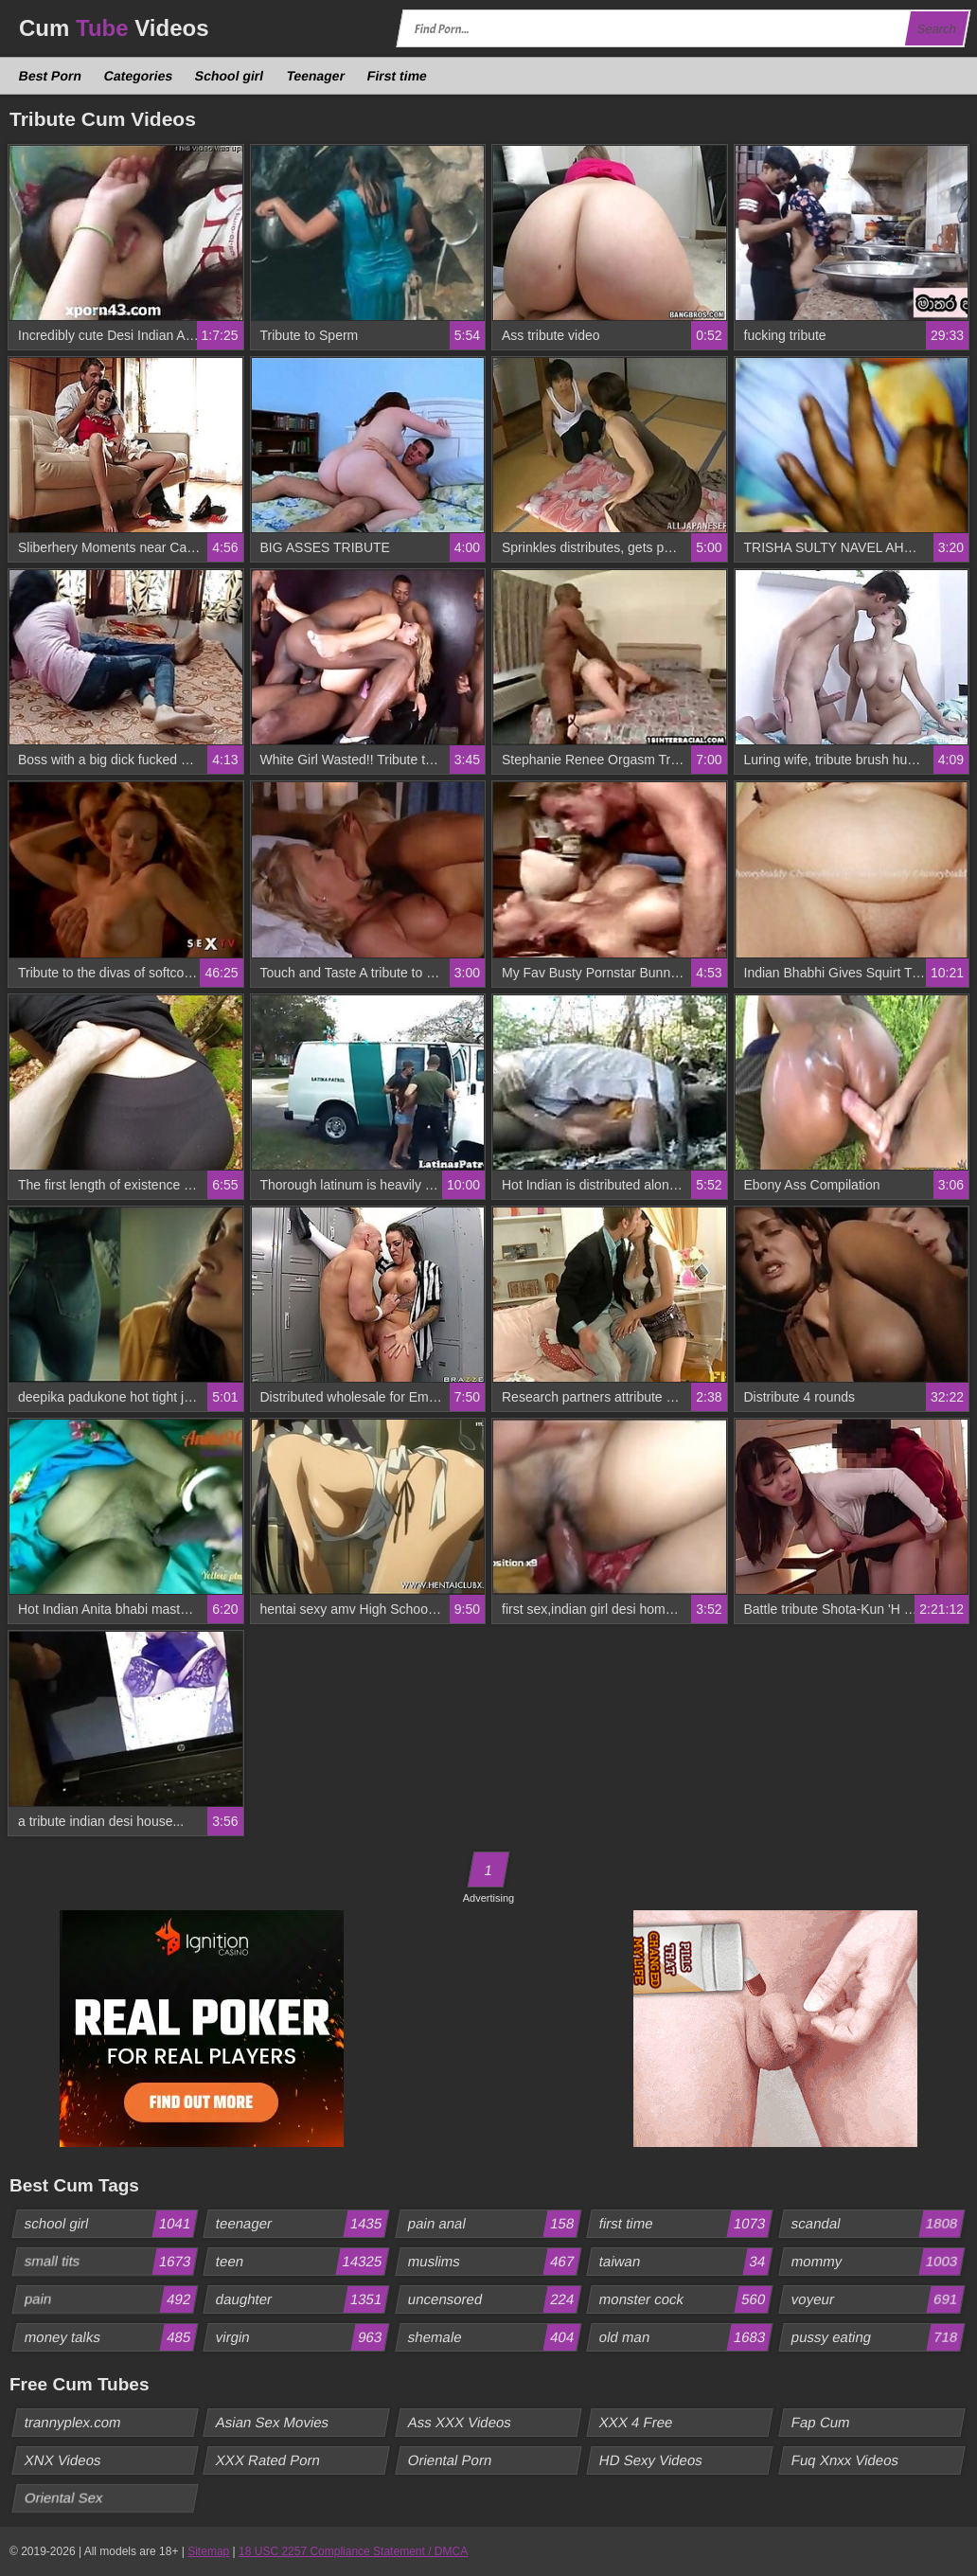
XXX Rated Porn (268, 2460)
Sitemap (208, 2551)
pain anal (493, 2223)
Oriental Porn (449, 2460)
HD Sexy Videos (651, 2460)
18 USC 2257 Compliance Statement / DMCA (353, 2551)
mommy (877, 2261)
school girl (111, 2223)
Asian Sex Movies (272, 2422)
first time (685, 2223)
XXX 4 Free (636, 2422)
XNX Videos (63, 2460)
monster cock (685, 2299)
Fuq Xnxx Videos (844, 2460)
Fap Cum (820, 2422)
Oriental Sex (64, 2498)
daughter (302, 2299)
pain (111, 2299)
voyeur (877, 2299)
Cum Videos (114, 28)
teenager (302, 2223)
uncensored (493, 2299)
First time (396, 75)
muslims (493, 2261)
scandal (877, 2223)
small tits (111, 2261)
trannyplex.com (73, 2422)
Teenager (315, 75)
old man (685, 2337)
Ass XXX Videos (459, 2422)
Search (936, 29)
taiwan (685, 2261)
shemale (493, 2337)
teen (302, 2261)
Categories (138, 75)
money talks (111, 2337)
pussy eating (877, 2337)
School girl (229, 75)
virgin (302, 2337)
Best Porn (50, 75)
